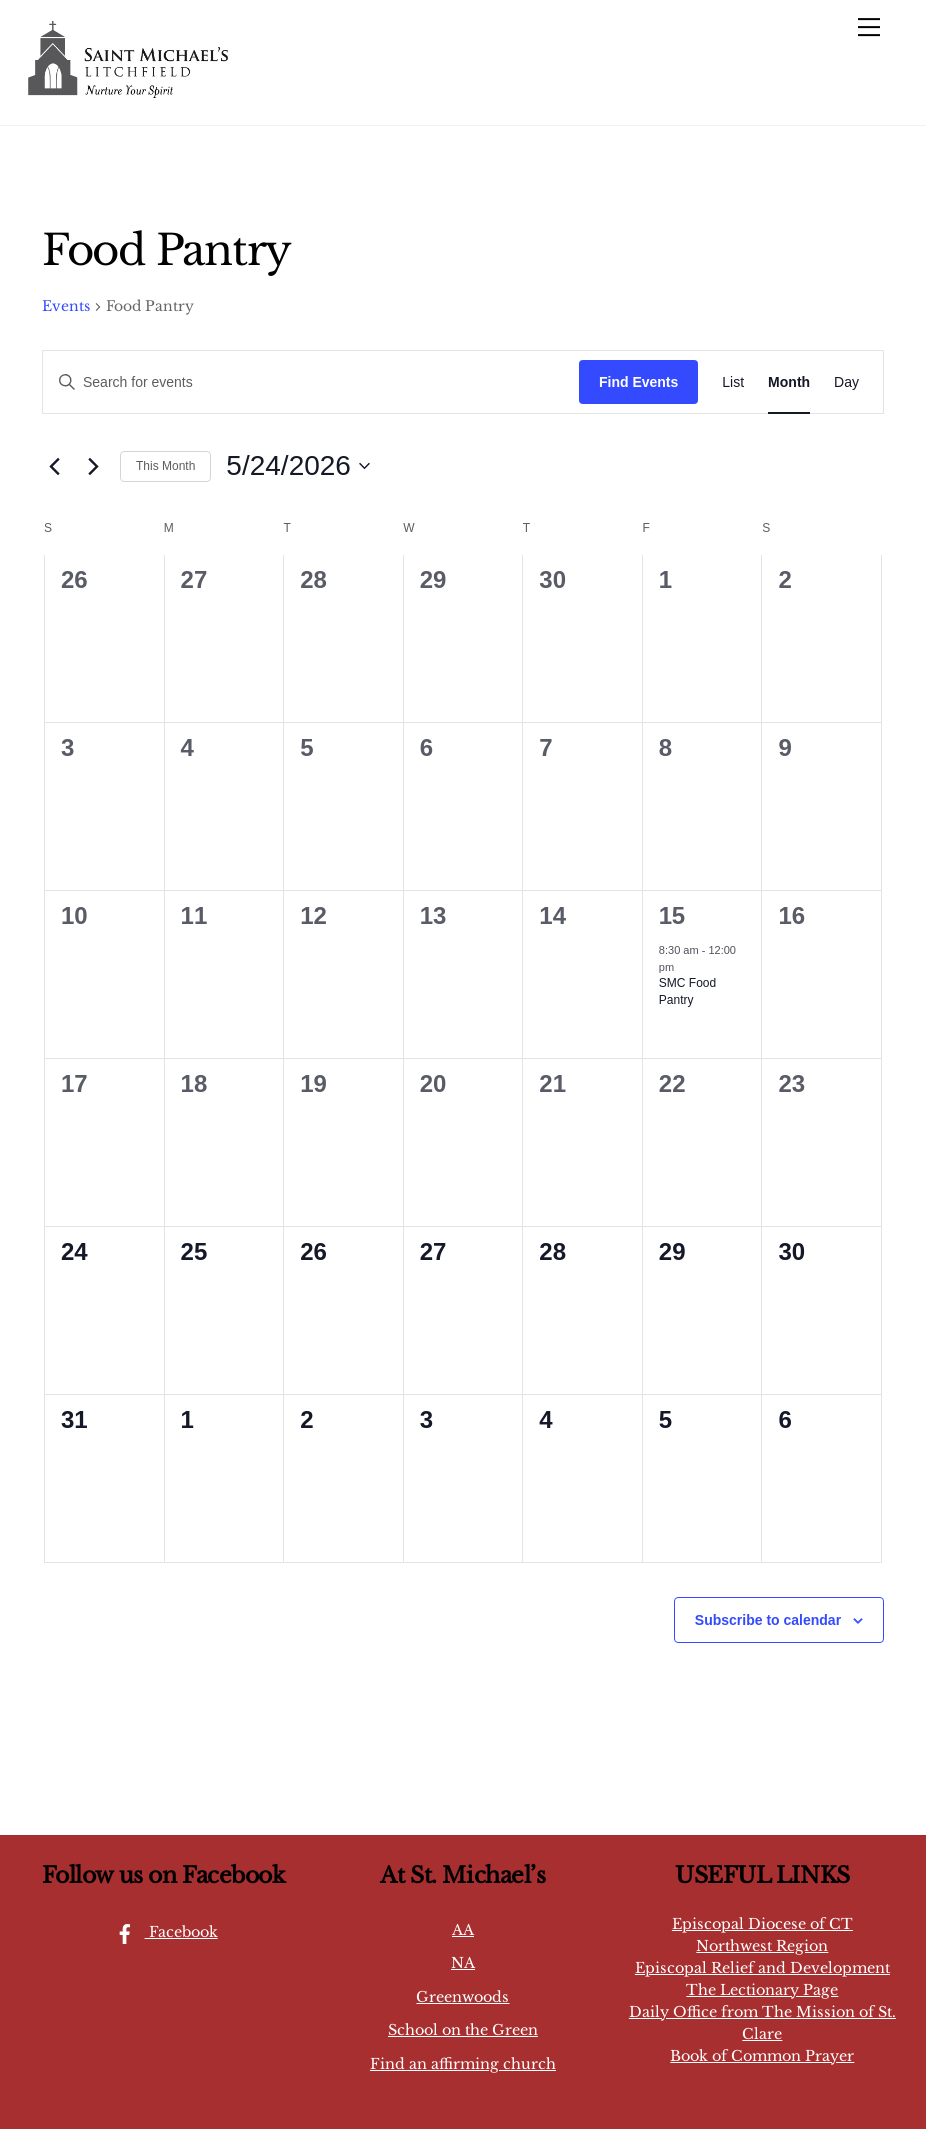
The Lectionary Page (762, 1990)
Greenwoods (462, 1997)
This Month (165, 466)
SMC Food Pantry (687, 991)
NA (463, 1963)
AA (463, 1930)
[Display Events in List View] (733, 382)
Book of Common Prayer (762, 2056)
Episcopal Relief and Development (762, 1968)
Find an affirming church (463, 2064)
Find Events (638, 382)
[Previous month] (54, 466)
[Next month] (93, 466)
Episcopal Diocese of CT (762, 1924)
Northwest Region (762, 1946)
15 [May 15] (672, 915)
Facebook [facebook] (161, 1932)
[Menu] (869, 27)
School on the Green (463, 2030)
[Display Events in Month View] (789, 382)
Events (66, 306)
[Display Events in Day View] (846, 382)
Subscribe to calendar (768, 1620)
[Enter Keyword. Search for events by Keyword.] (311, 382)
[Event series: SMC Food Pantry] (684, 967)
